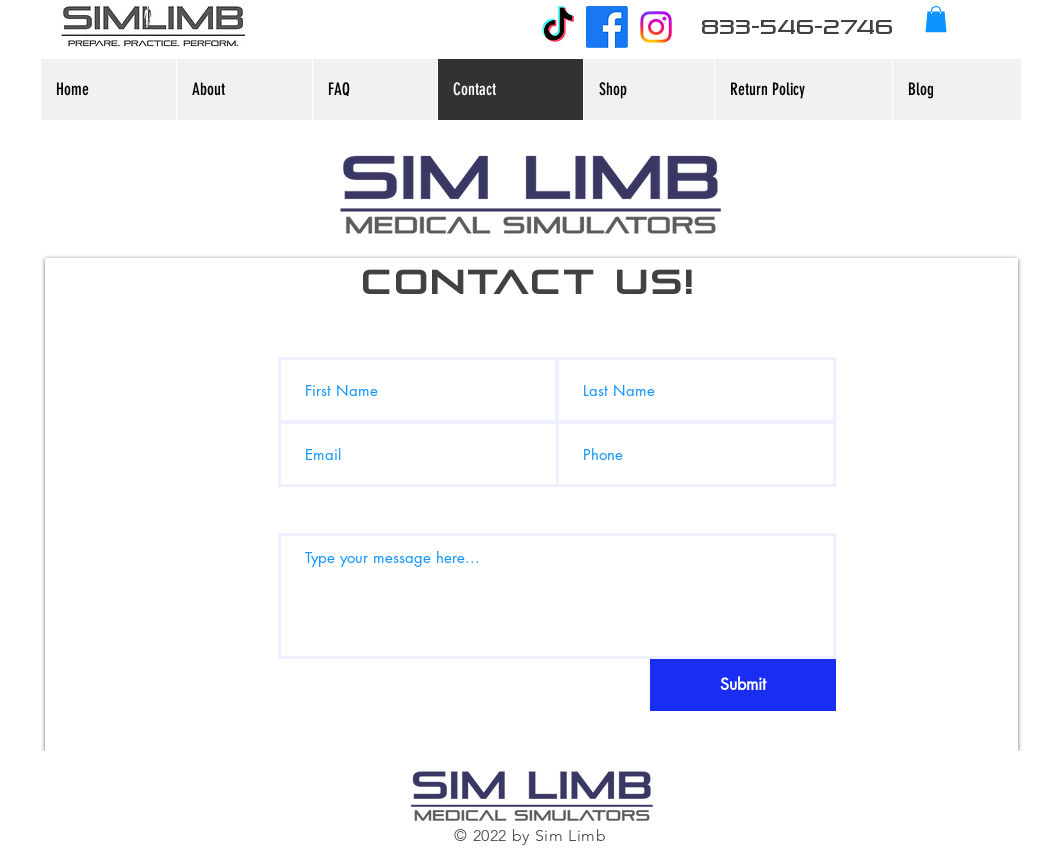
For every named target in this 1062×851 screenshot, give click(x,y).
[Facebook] (607, 27)
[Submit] (743, 685)
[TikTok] (558, 27)
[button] (936, 19)
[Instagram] (656, 27)
